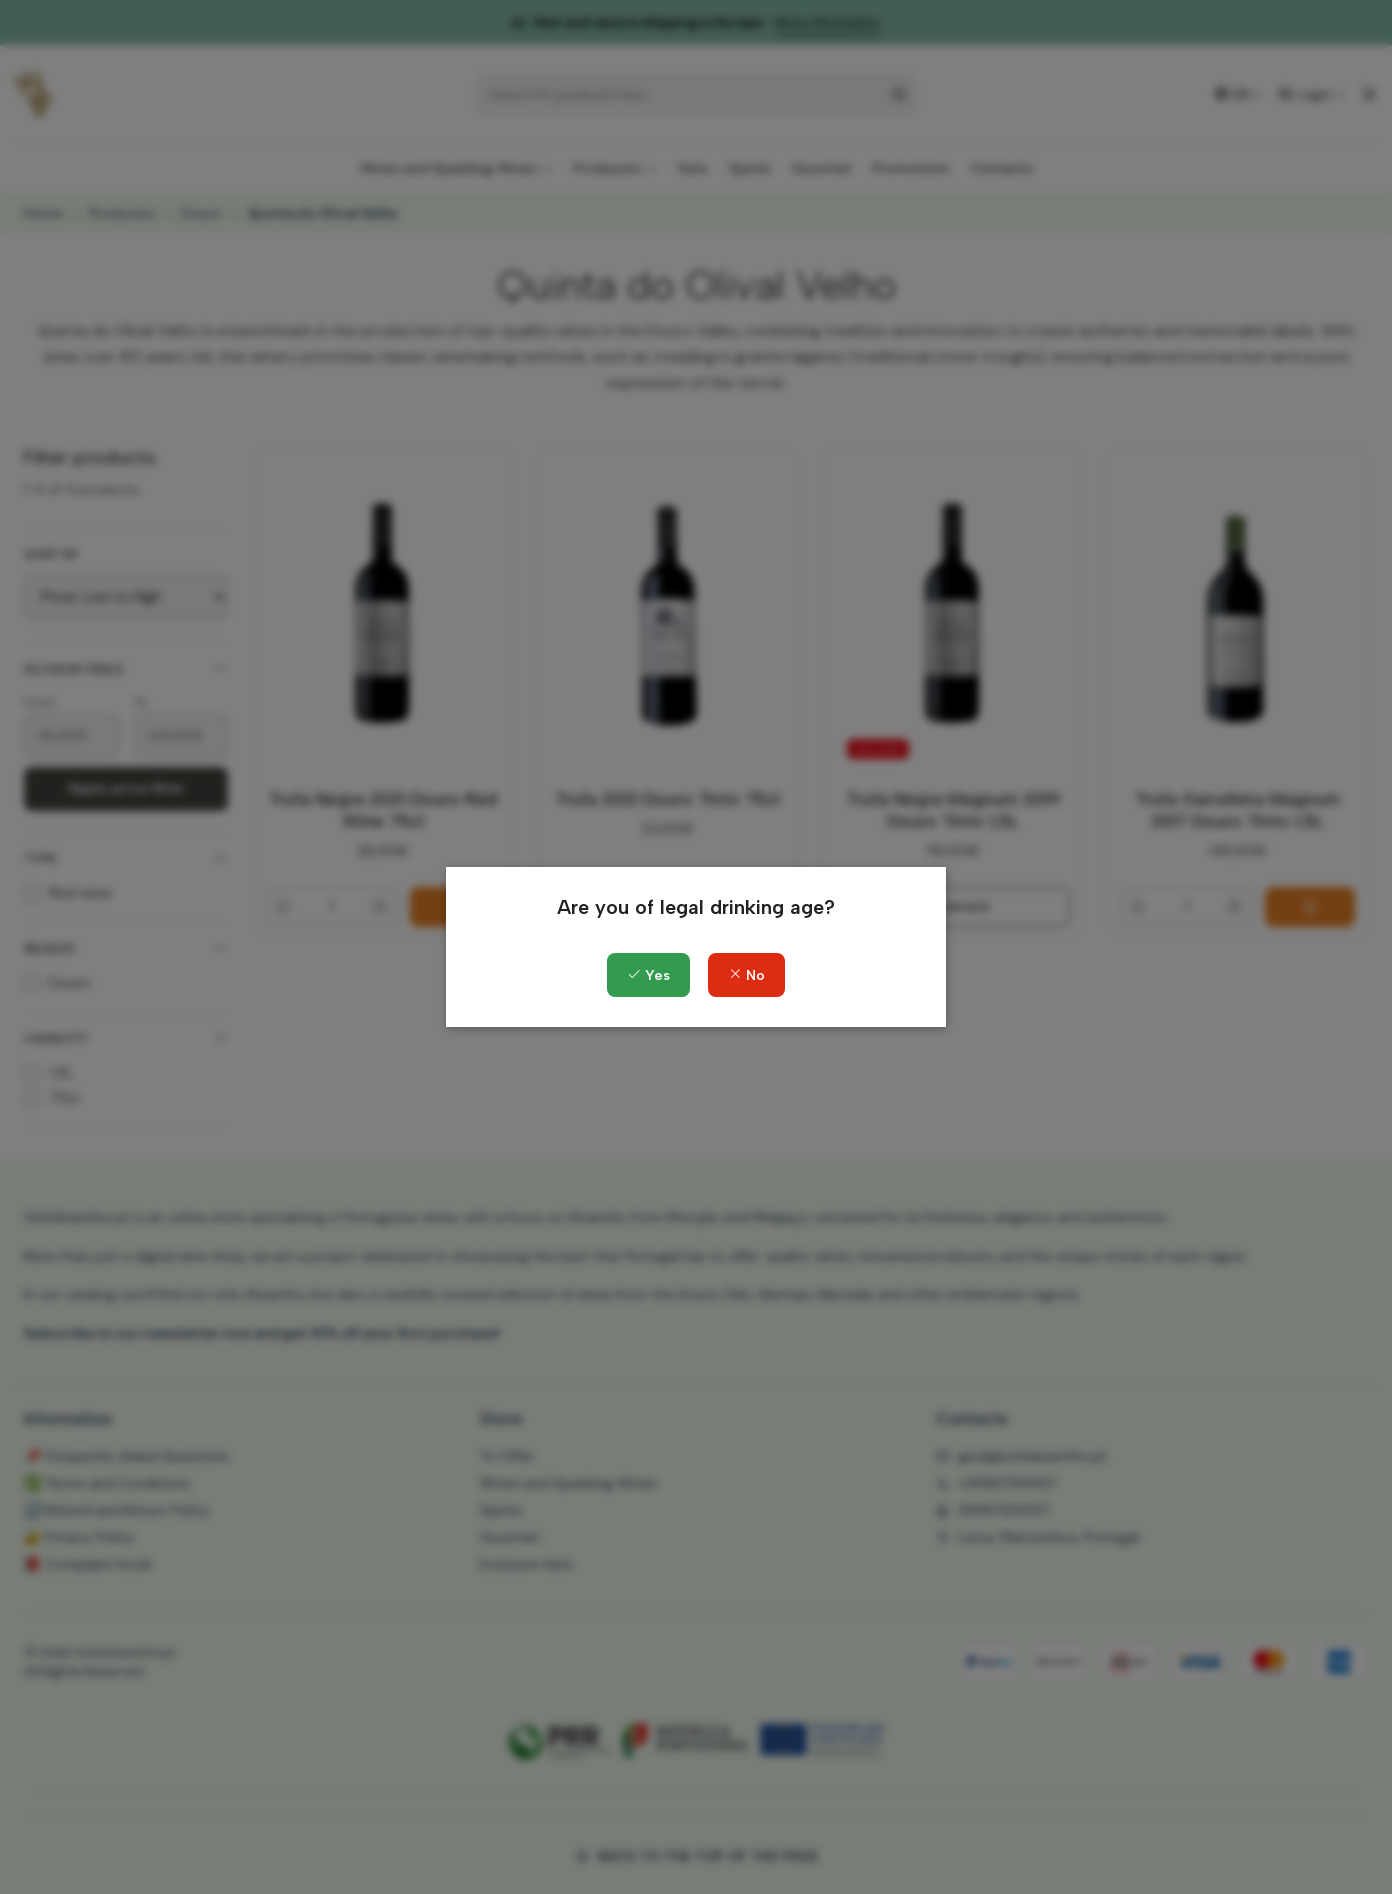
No (746, 975)
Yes (648, 975)
